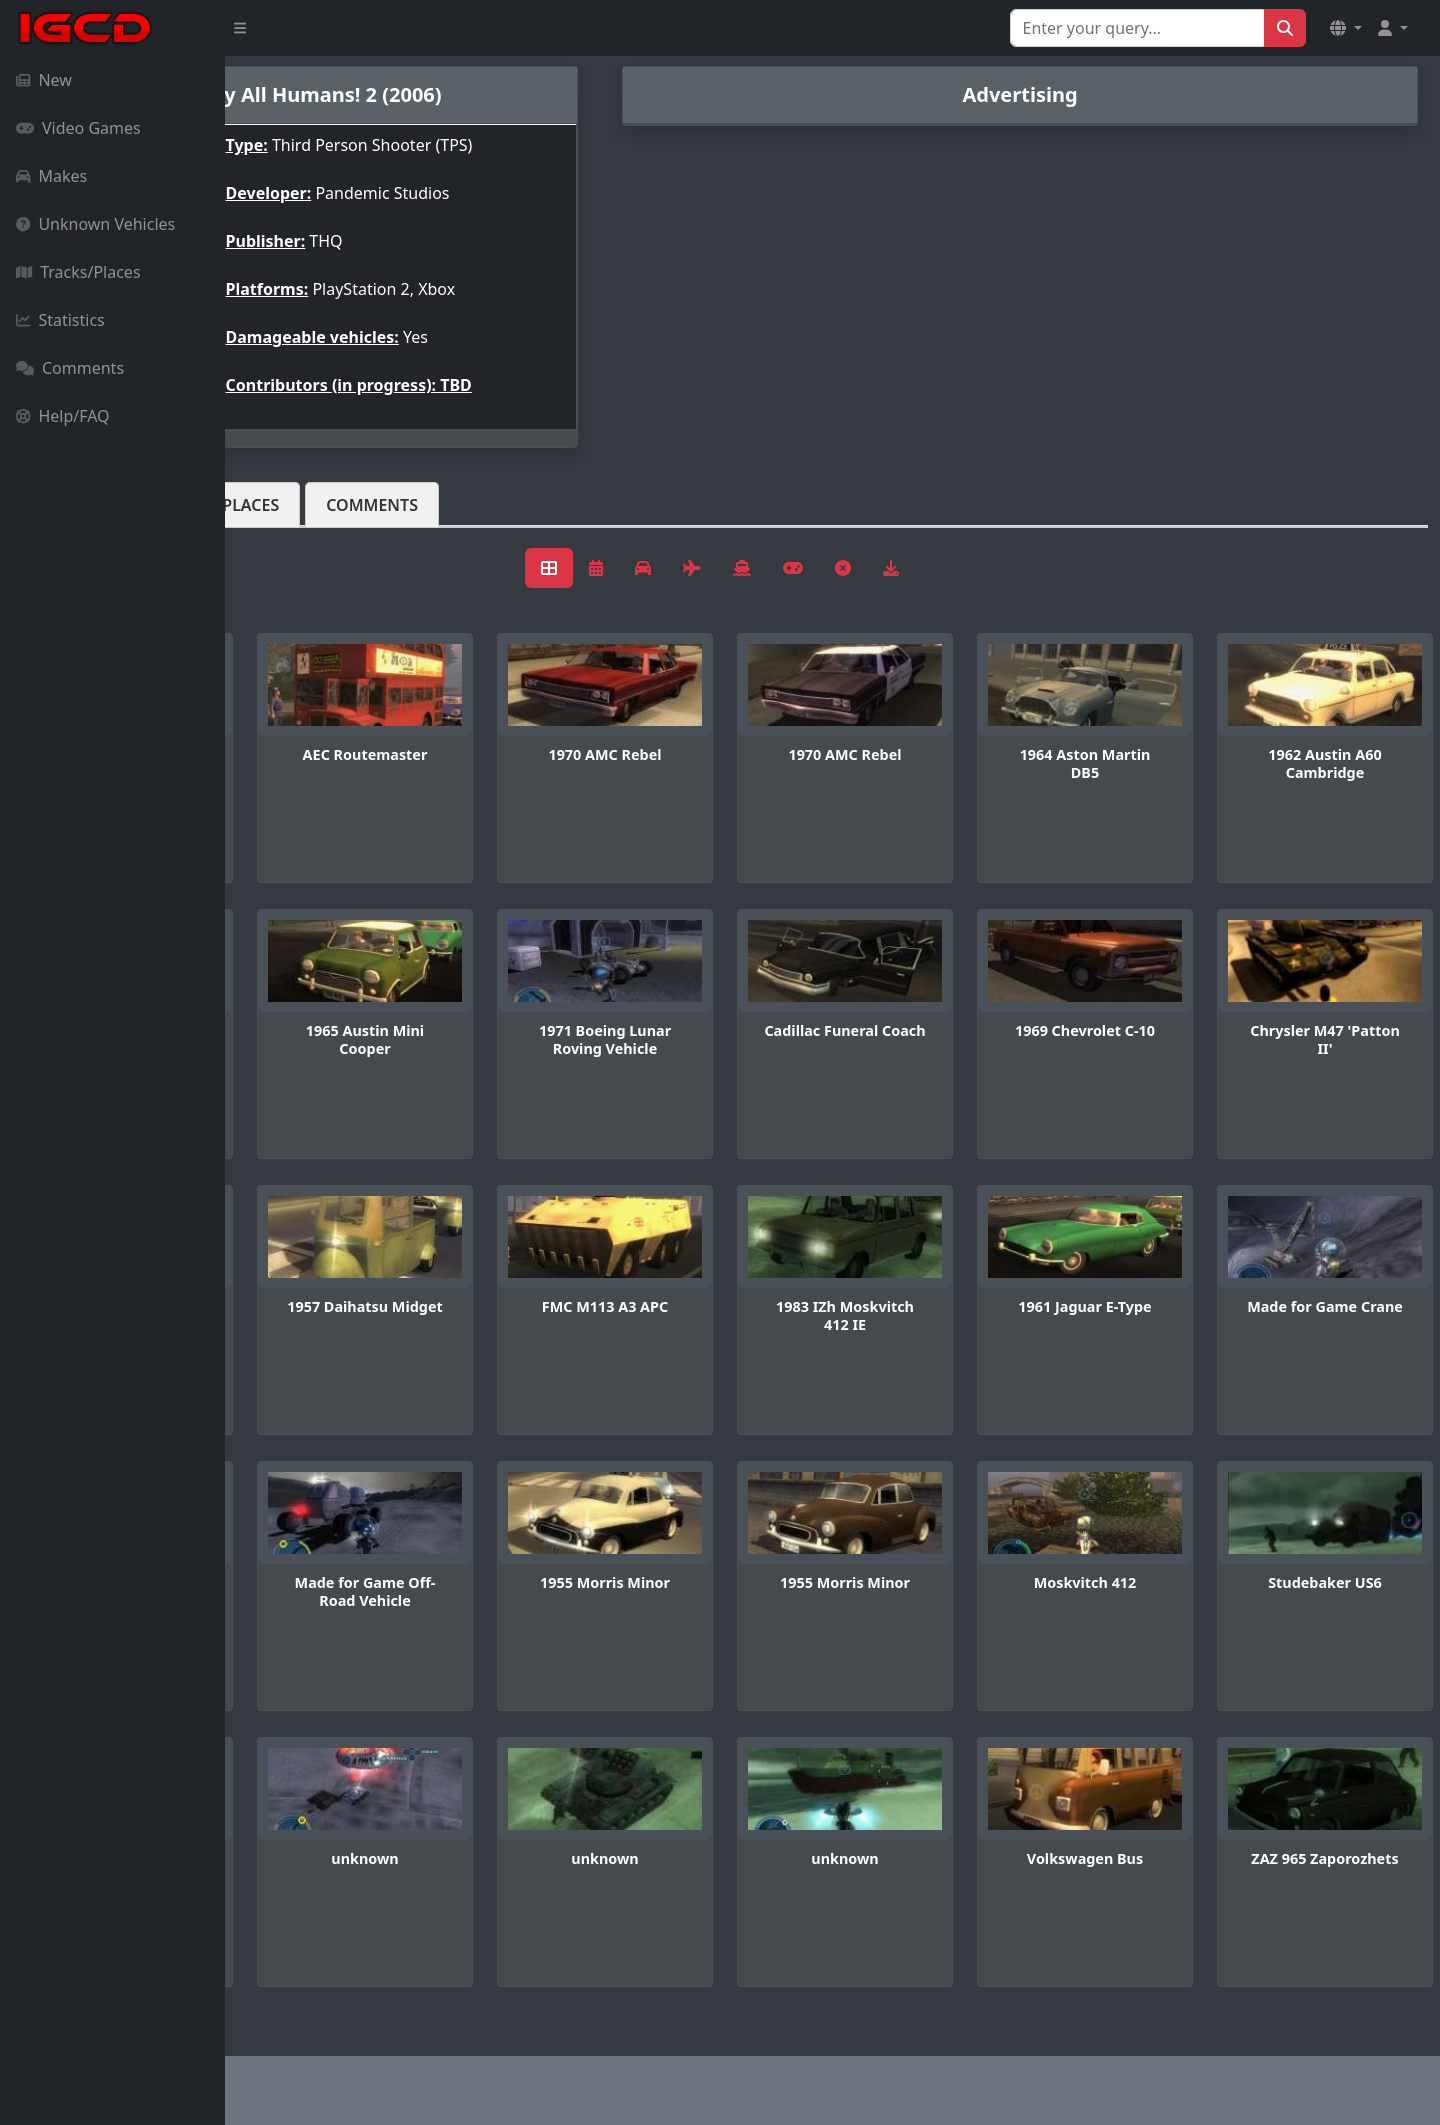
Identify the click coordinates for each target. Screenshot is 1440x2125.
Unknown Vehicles (95, 224)
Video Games (78, 128)
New (44, 80)
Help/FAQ (63, 416)
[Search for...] (1137, 28)
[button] (1346, 28)
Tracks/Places (78, 272)
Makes (51, 176)
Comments (70, 368)
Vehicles (298, 505)
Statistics (60, 320)
